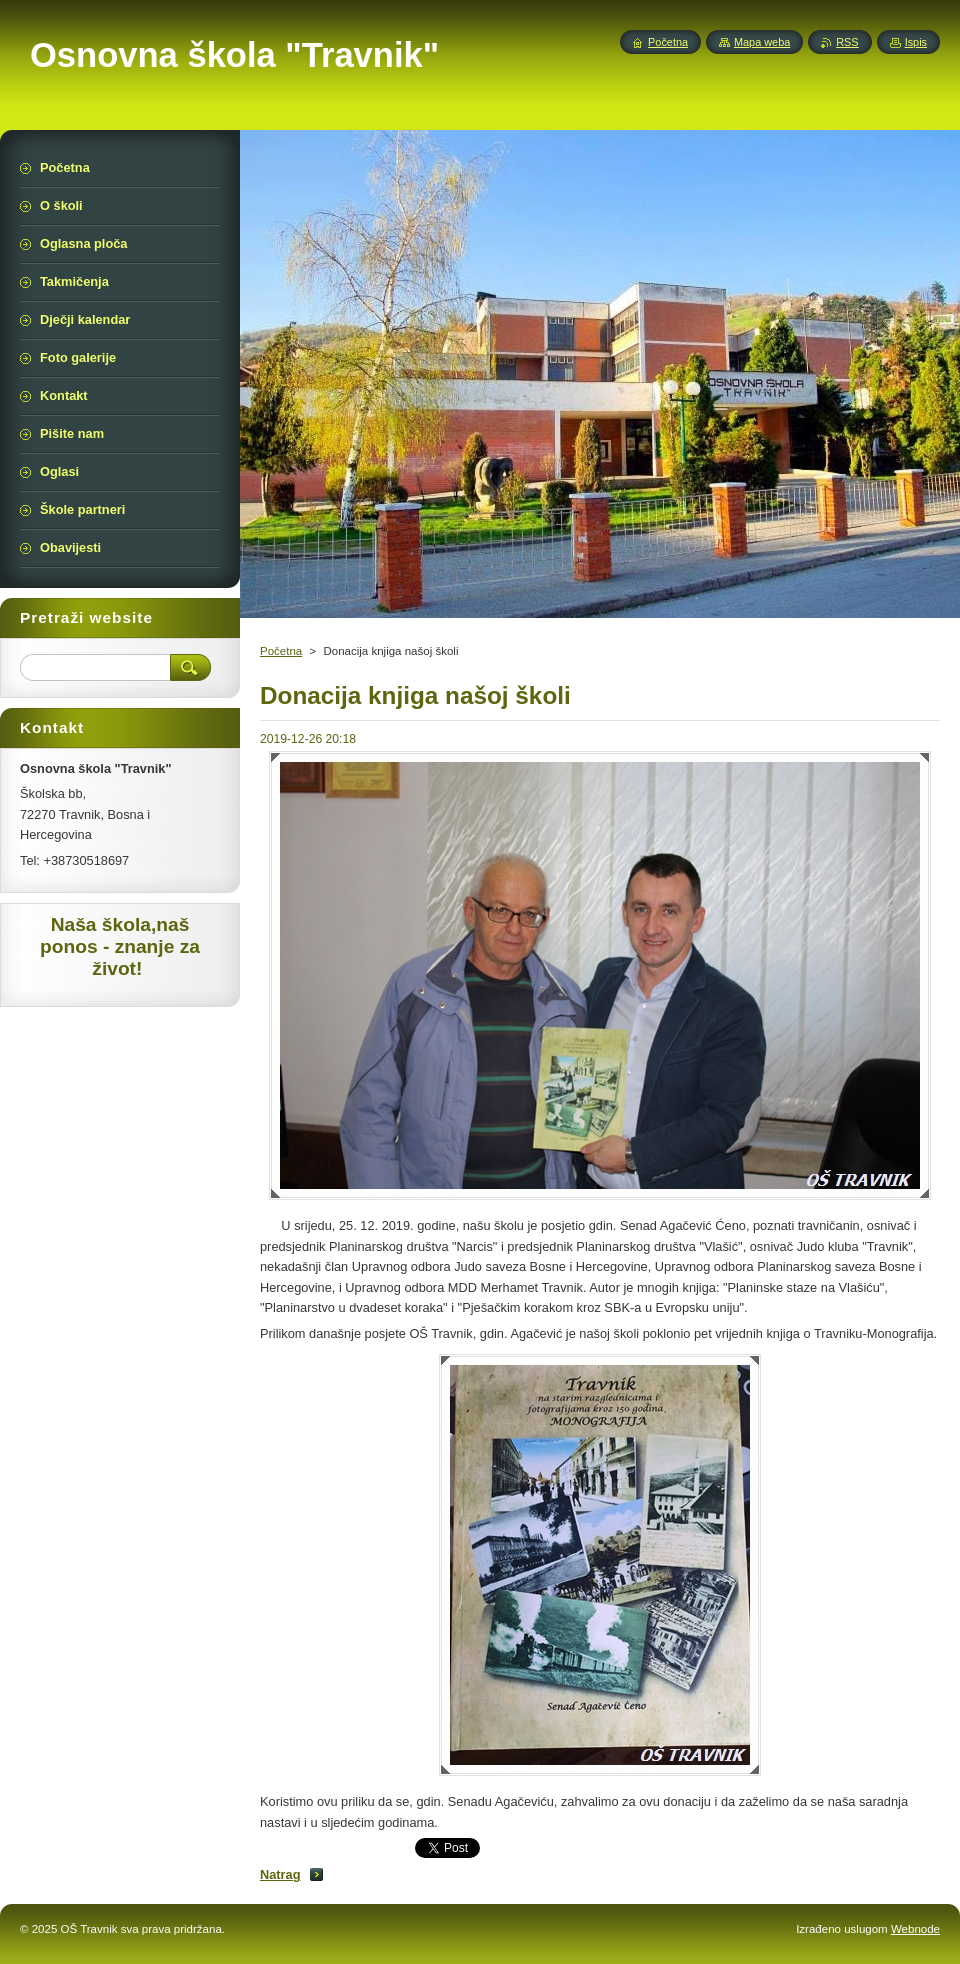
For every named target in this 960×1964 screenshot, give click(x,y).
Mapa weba (762, 42)
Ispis (916, 42)
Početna (281, 651)
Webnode (915, 1929)
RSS (847, 42)
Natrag (280, 1874)
